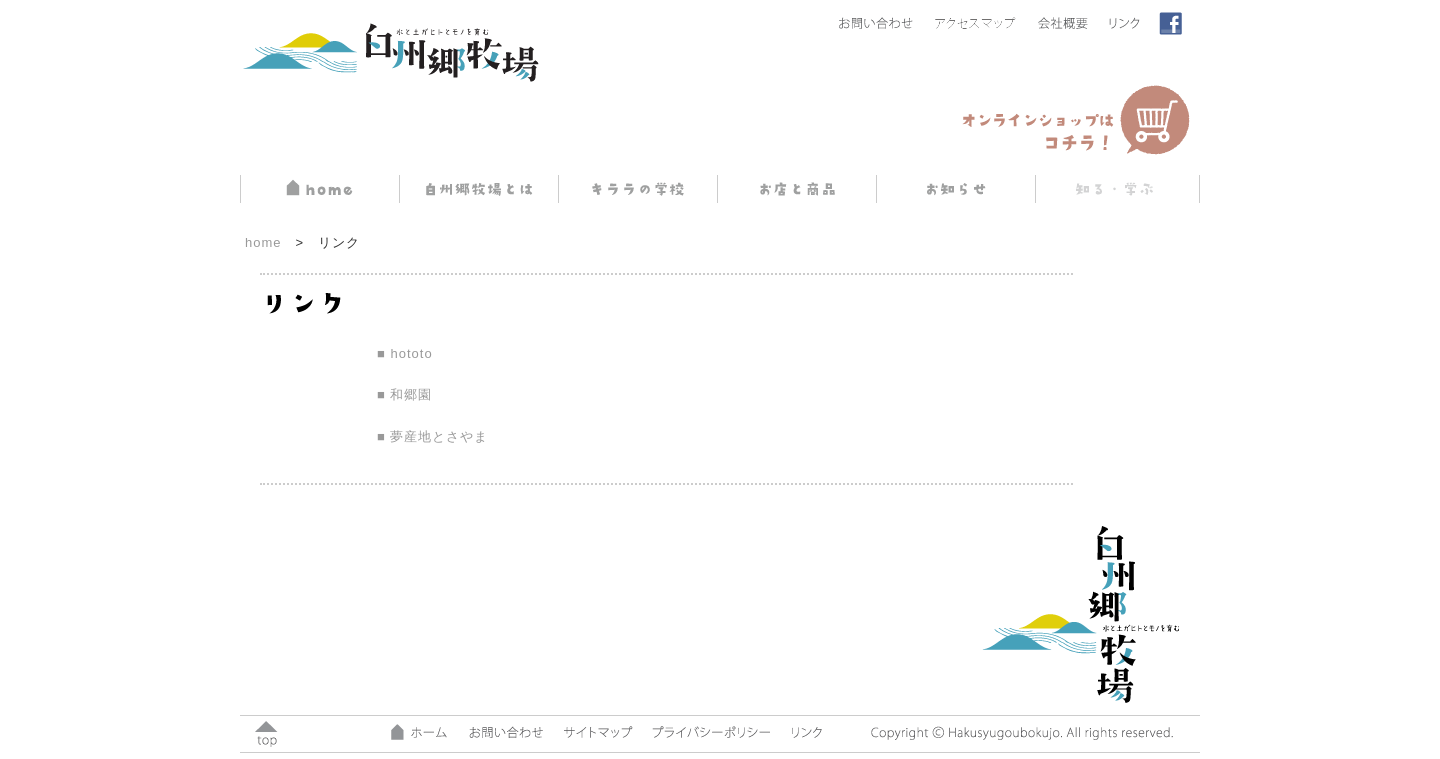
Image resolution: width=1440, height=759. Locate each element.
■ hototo (405, 353)
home (263, 242)
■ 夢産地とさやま (432, 436)
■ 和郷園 (404, 394)
